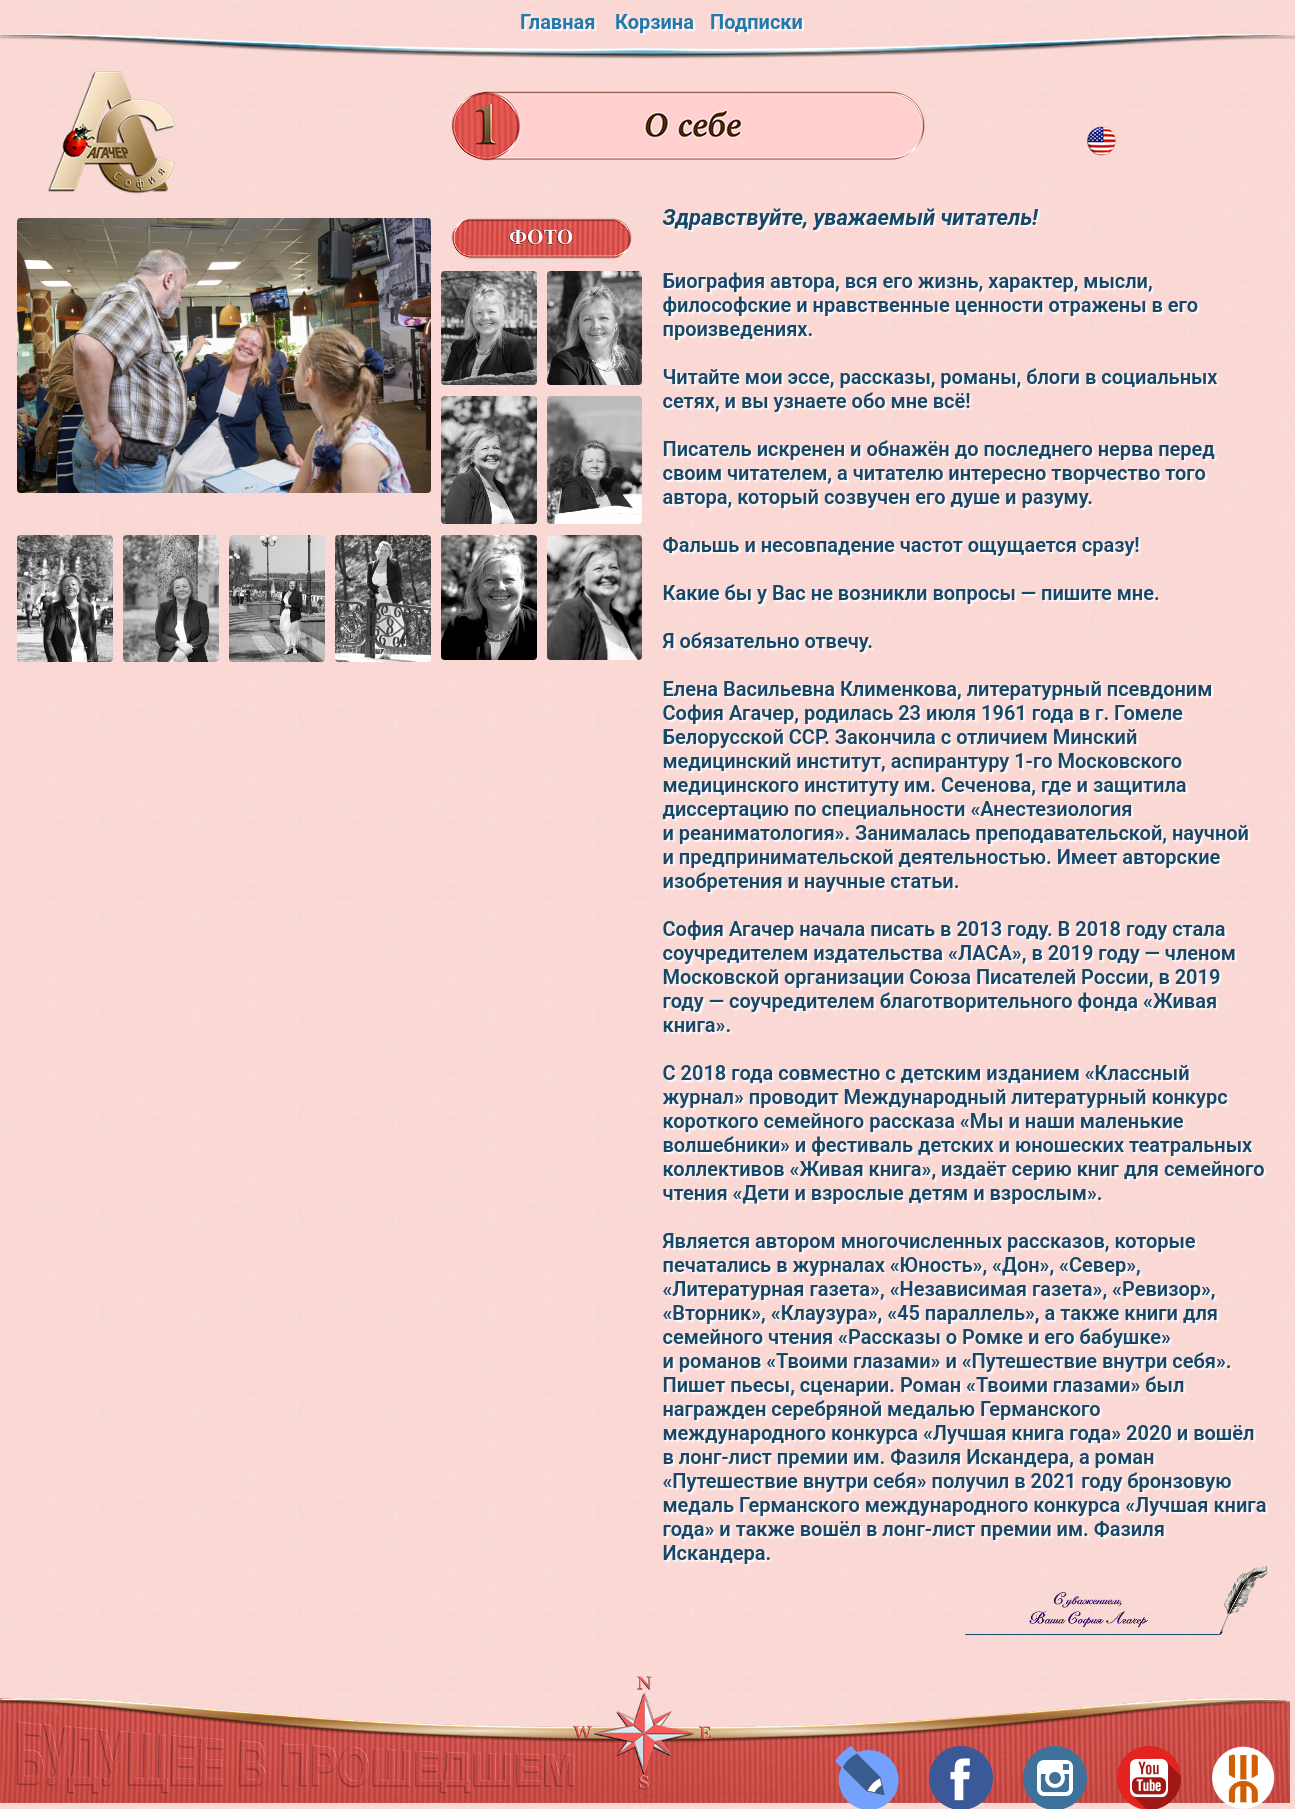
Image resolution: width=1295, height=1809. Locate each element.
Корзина (654, 22)
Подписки (756, 22)
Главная (557, 22)
